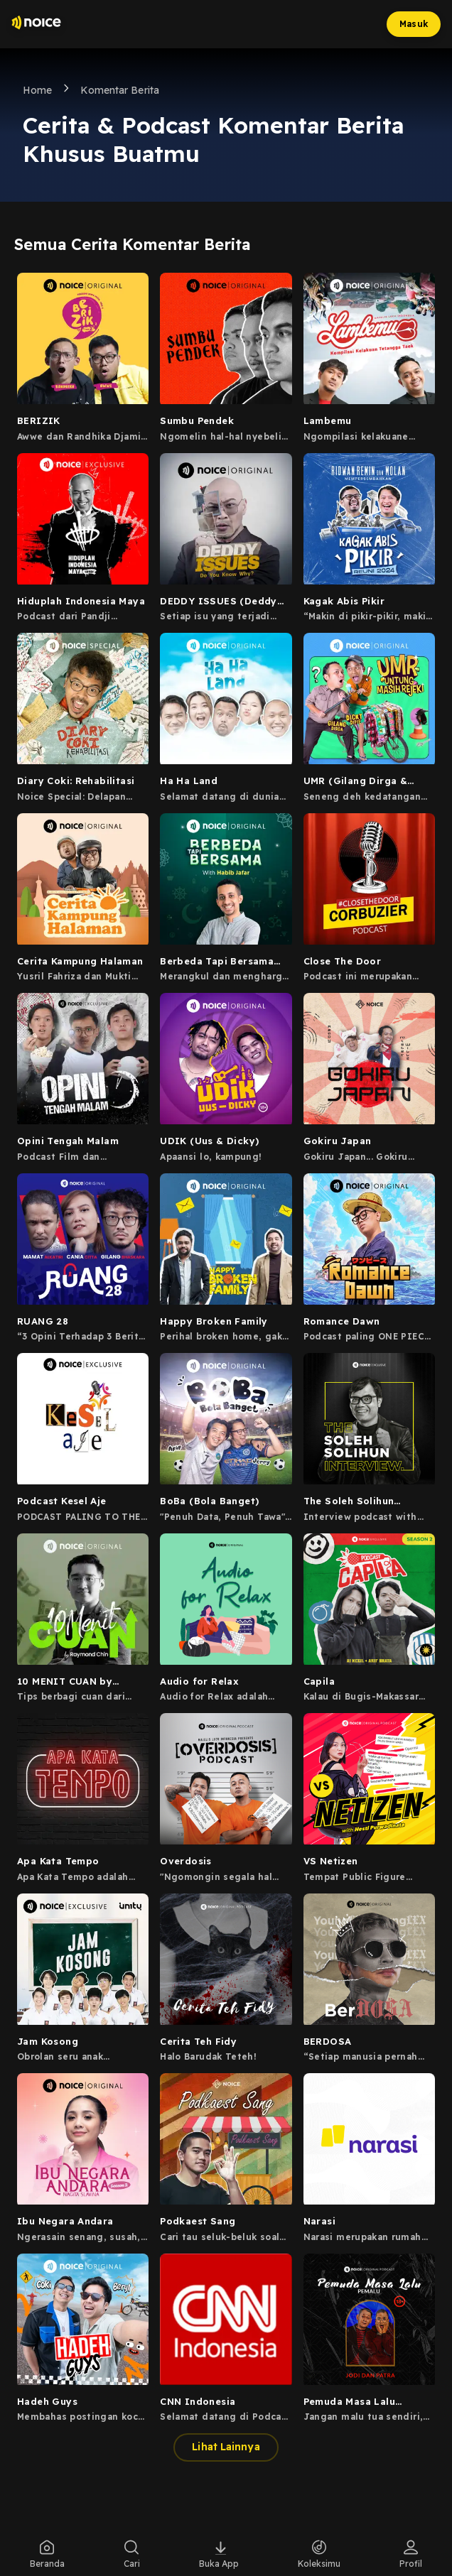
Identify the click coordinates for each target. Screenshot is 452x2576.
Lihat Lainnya (225, 2446)
